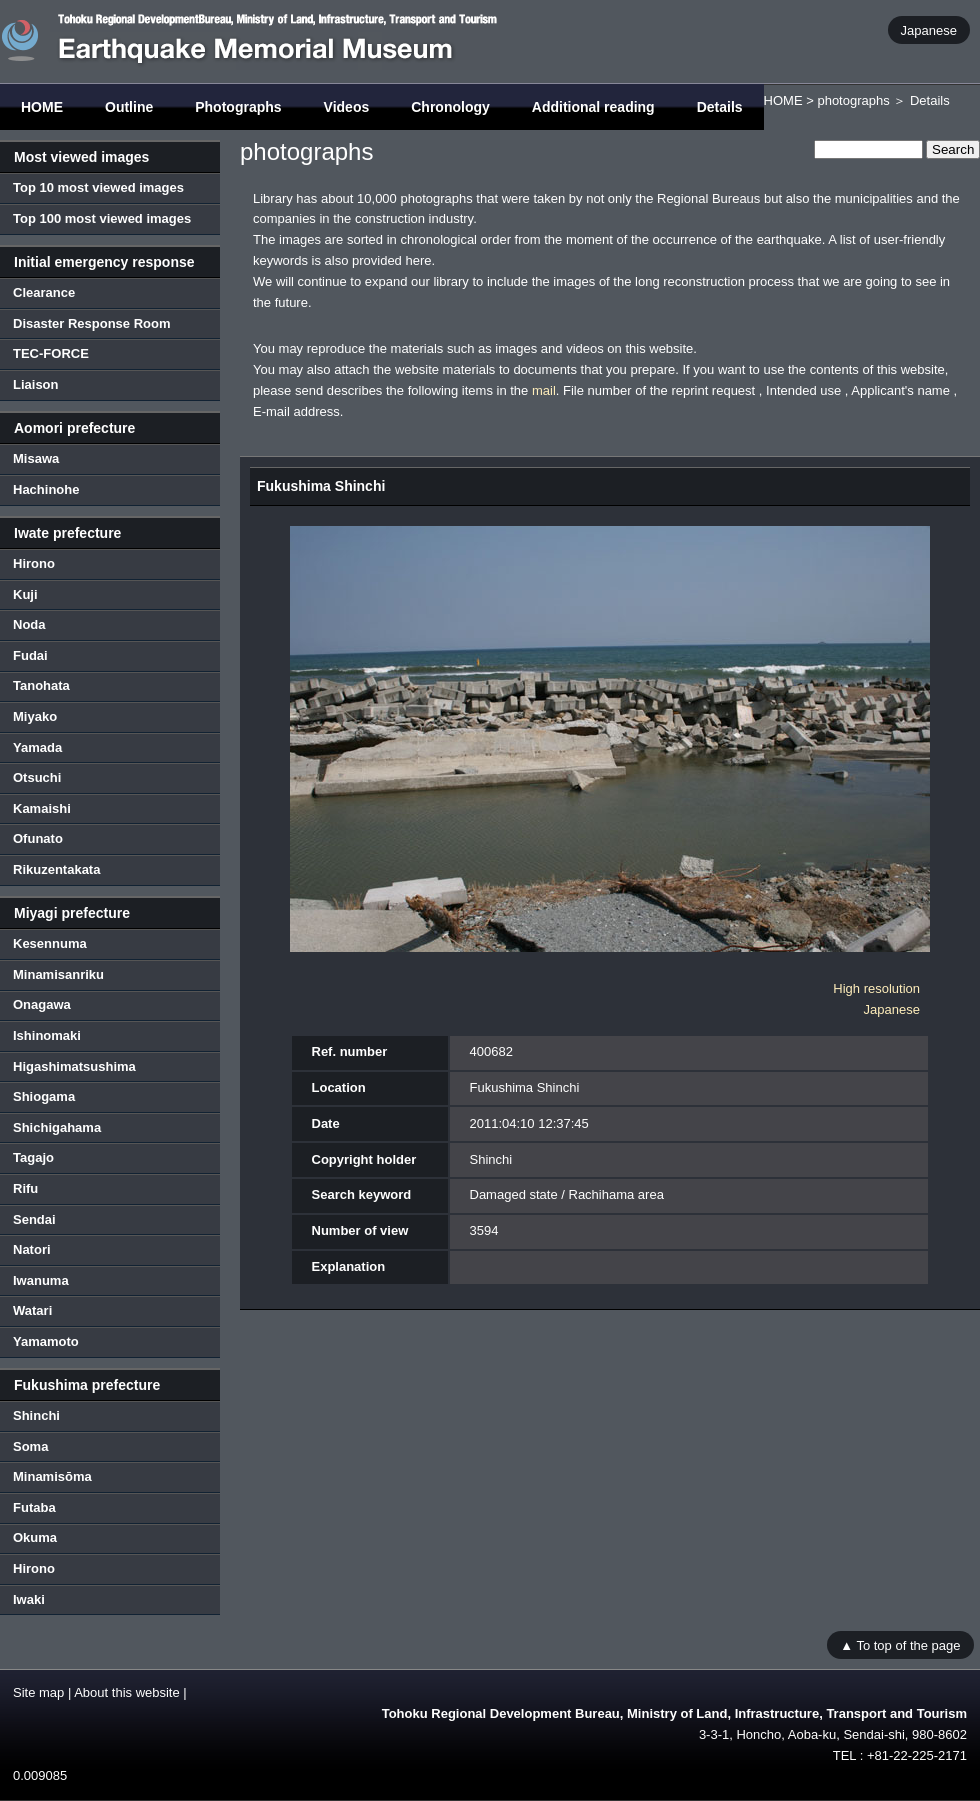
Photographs (238, 107)
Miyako (35, 716)
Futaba (34, 1507)
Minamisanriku (58, 974)
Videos (347, 107)
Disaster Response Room (92, 323)
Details (720, 107)
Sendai (34, 1219)
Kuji (25, 594)
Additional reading (593, 107)
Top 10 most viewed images (98, 187)
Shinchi (36, 1415)
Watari (32, 1310)
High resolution (876, 988)
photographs (853, 100)
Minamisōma (52, 1476)
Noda (29, 624)
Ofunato (38, 838)
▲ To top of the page (900, 1644)
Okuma (35, 1537)
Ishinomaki (47, 1035)
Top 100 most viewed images (102, 218)
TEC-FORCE (51, 353)
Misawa (36, 458)
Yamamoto (46, 1341)
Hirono (34, 563)
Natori (32, 1249)
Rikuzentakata (56, 869)
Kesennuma (50, 943)
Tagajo (33, 1157)
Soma (30, 1446)
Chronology (450, 107)
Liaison (36, 384)
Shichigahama (57, 1127)
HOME (42, 107)
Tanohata (41, 685)
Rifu (25, 1188)
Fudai (30, 655)
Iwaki (29, 1599)
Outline (129, 107)
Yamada (37, 747)
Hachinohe (46, 489)
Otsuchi (37, 777)
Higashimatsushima (74, 1066)
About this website (127, 1692)
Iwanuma (41, 1280)
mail (544, 390)
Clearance (44, 292)
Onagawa (42, 1004)
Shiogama (44, 1096)
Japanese (929, 29)
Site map (38, 1692)
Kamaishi (42, 808)
